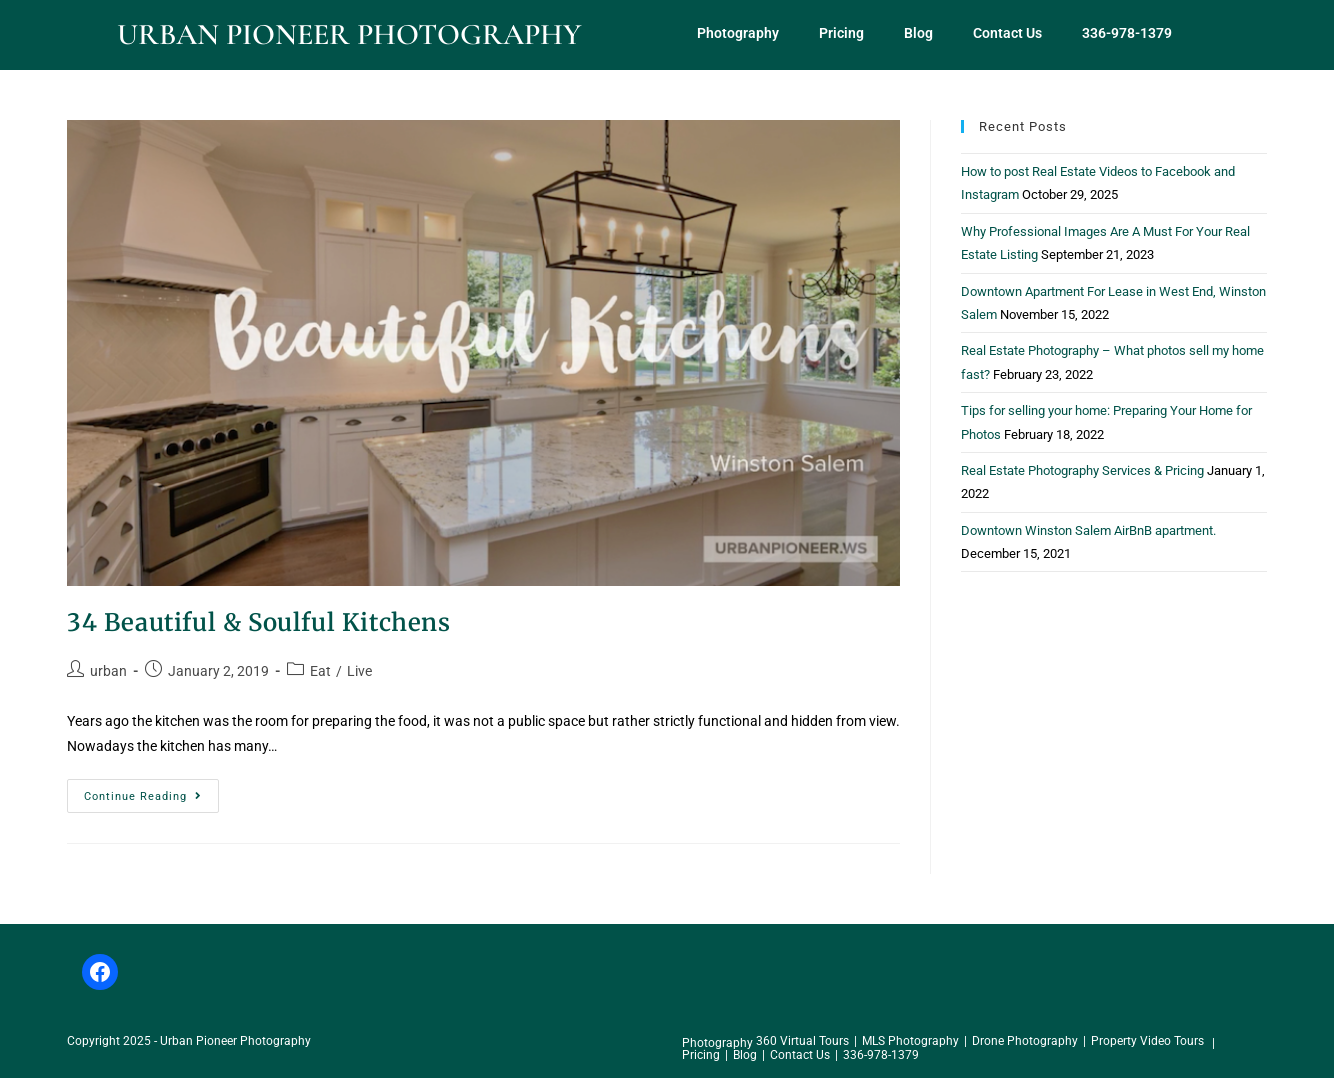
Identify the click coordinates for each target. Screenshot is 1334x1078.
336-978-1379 (1127, 33)
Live (359, 671)
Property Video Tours (1147, 1041)
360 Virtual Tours (802, 1041)
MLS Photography (910, 1041)
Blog (918, 33)
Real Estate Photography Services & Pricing (1082, 470)
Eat (320, 671)
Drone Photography (1025, 1041)
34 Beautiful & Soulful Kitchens (259, 622)
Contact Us (1007, 33)
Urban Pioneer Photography (349, 34)
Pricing (841, 33)
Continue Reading (151, 791)
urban (108, 671)
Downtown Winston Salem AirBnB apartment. (1088, 530)
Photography (738, 33)
